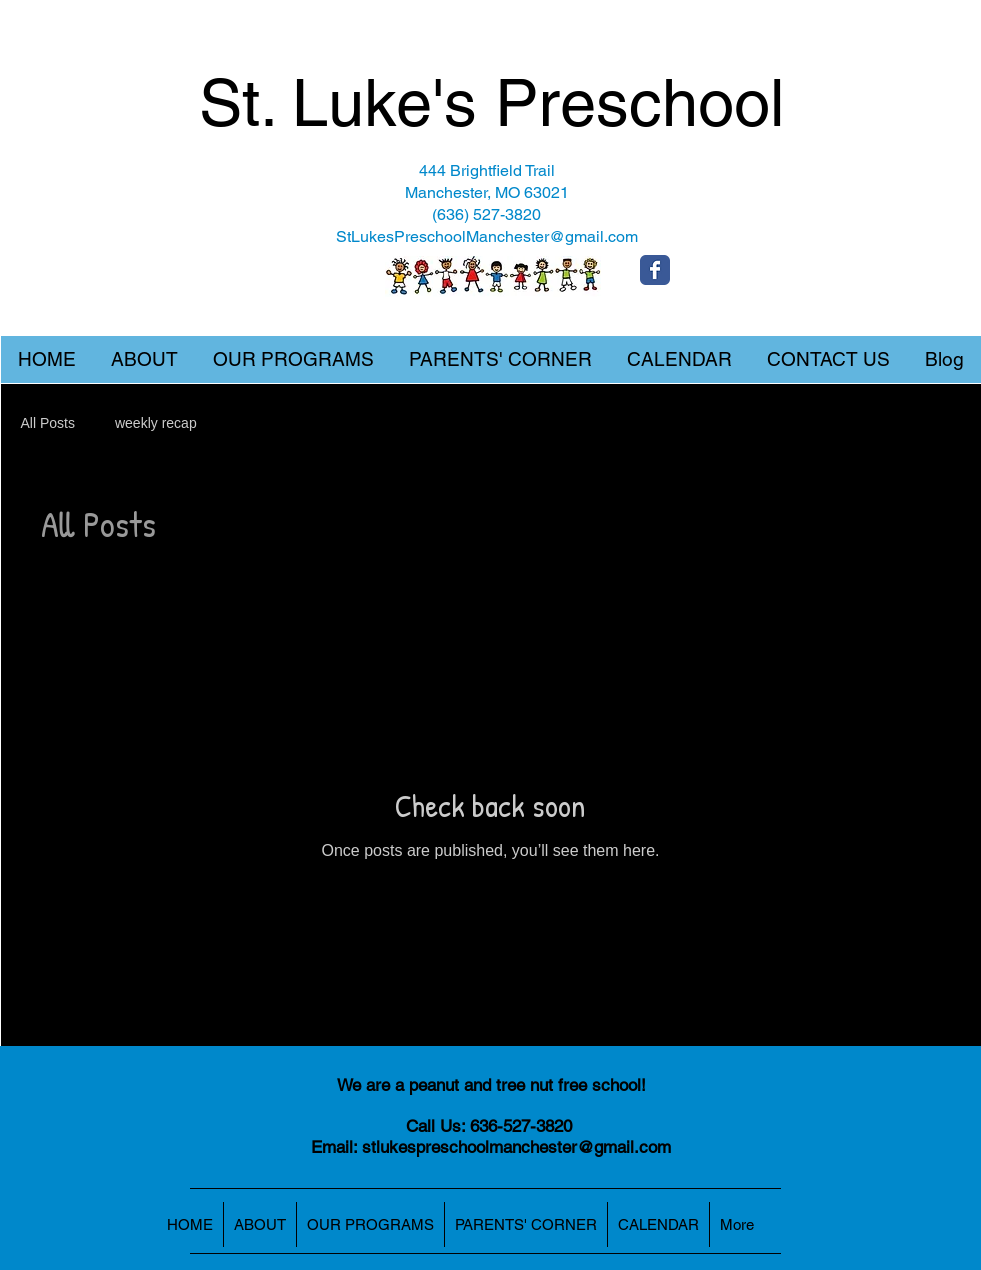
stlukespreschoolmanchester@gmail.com (516, 1147)
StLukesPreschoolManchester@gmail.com (487, 236)
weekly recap (156, 423)
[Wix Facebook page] (655, 270)
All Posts (48, 423)
